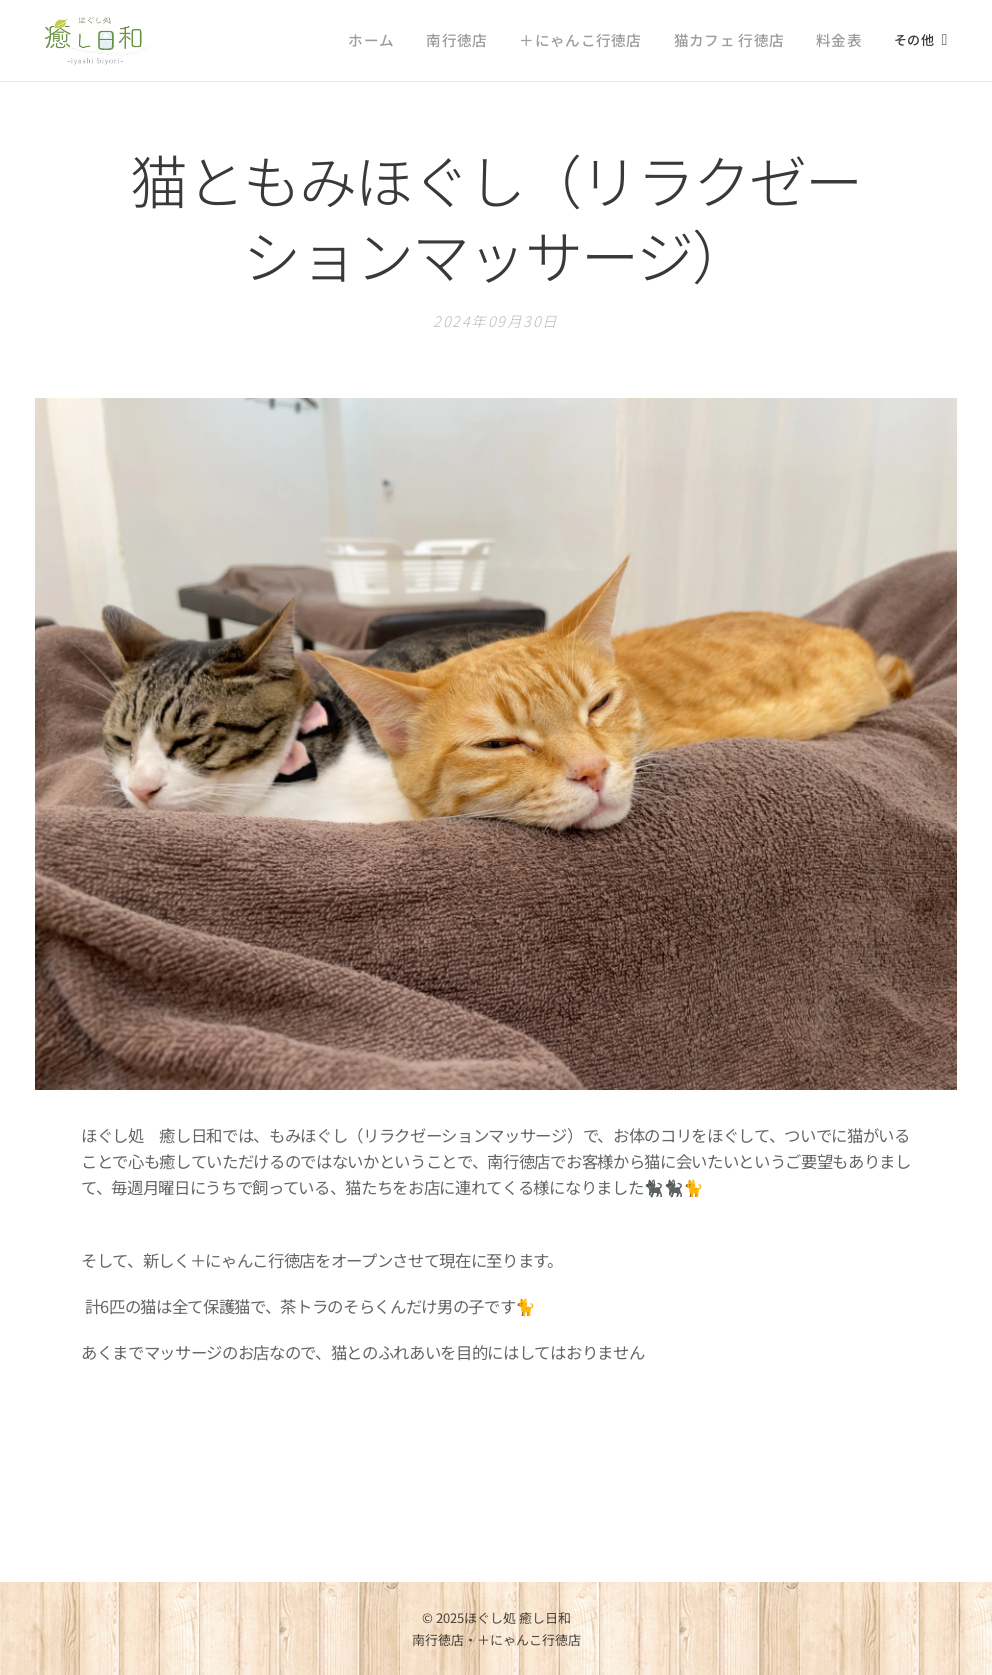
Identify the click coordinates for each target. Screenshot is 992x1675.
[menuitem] (284, 41)
